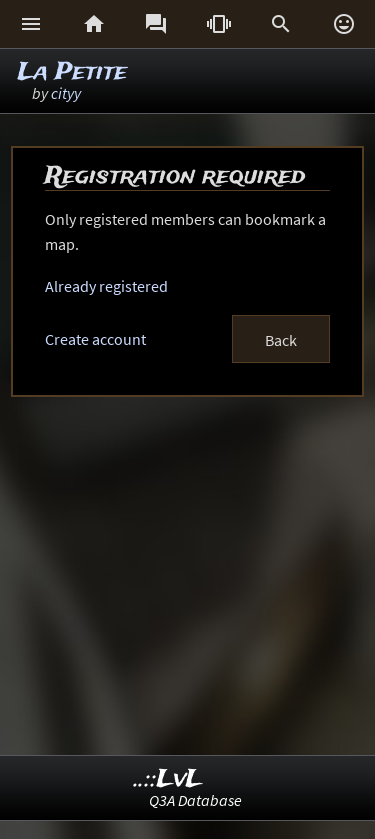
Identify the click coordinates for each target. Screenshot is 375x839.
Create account (95, 339)
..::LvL (168, 779)
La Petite (72, 72)
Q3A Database (195, 800)
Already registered (106, 286)
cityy (66, 93)
